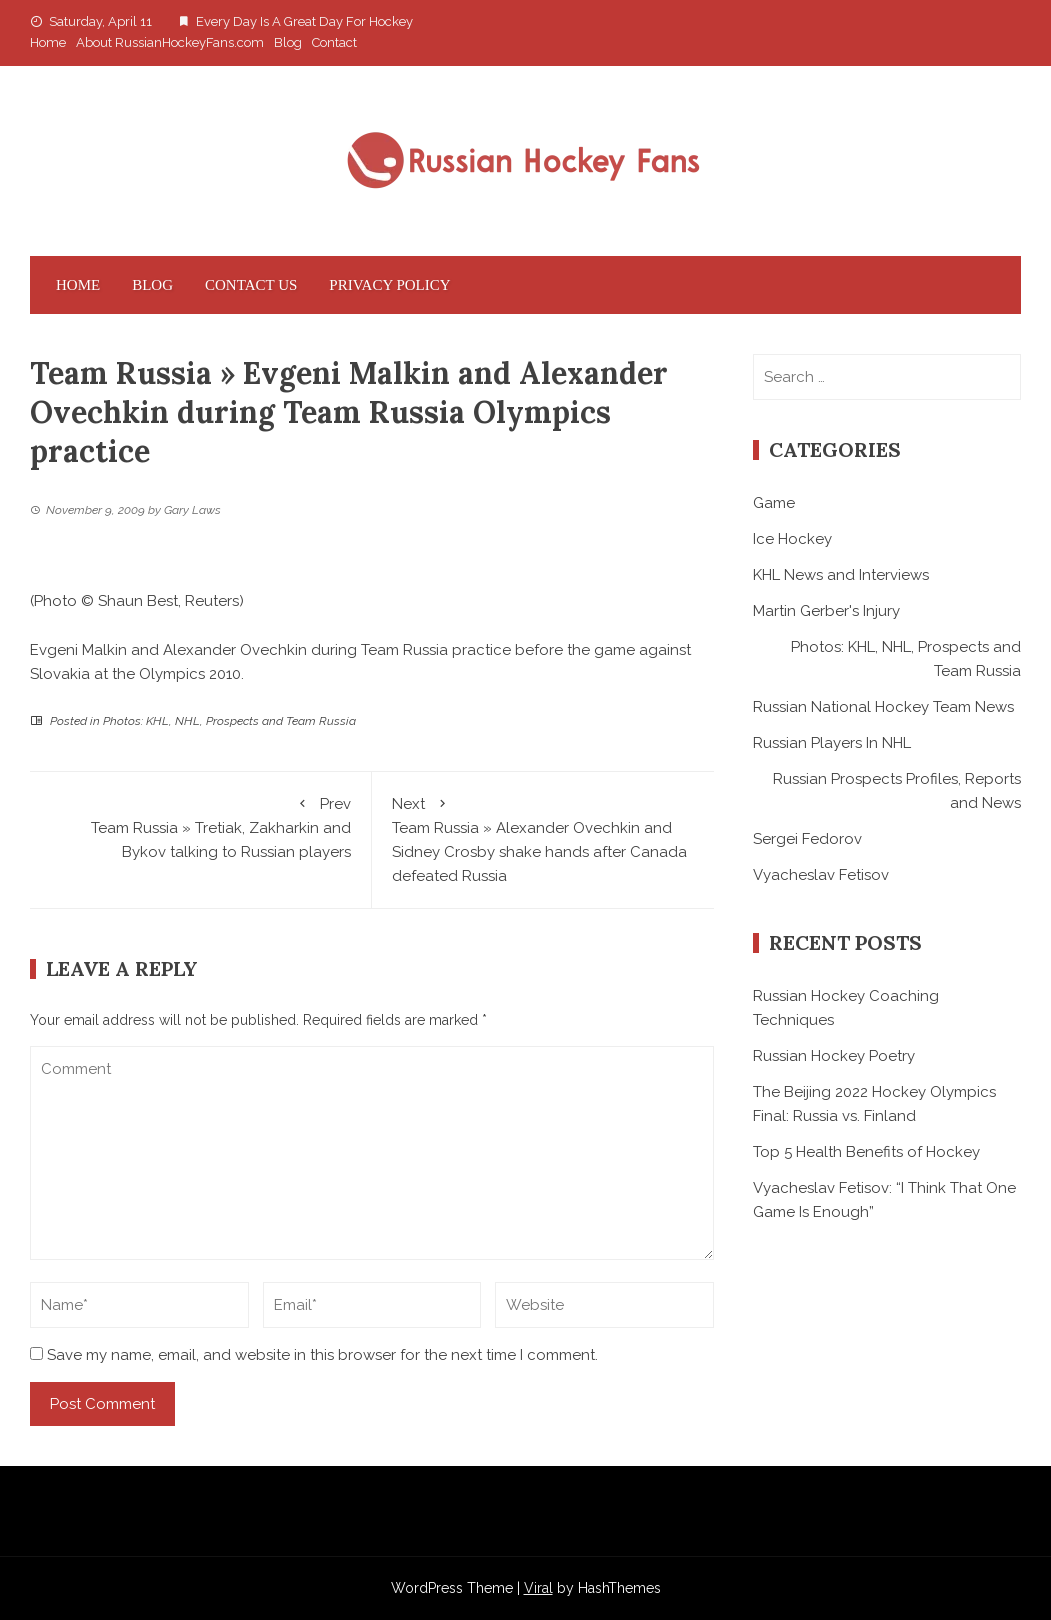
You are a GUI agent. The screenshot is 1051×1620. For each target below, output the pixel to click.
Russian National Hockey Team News (883, 707)
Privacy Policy (389, 285)
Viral (538, 1588)
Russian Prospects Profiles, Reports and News (897, 791)
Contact (334, 42)
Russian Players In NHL (832, 743)
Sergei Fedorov (807, 839)
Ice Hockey (792, 539)
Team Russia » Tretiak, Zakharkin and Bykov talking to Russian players (200, 826)
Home (48, 42)
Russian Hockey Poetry (834, 1056)
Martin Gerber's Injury (826, 611)
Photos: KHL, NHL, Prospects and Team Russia (229, 721)
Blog (288, 42)
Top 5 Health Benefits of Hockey (866, 1152)
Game (774, 503)
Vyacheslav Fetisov (821, 875)
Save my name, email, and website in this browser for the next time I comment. (322, 1355)
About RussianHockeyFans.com (170, 42)
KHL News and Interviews (841, 575)
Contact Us (251, 285)
